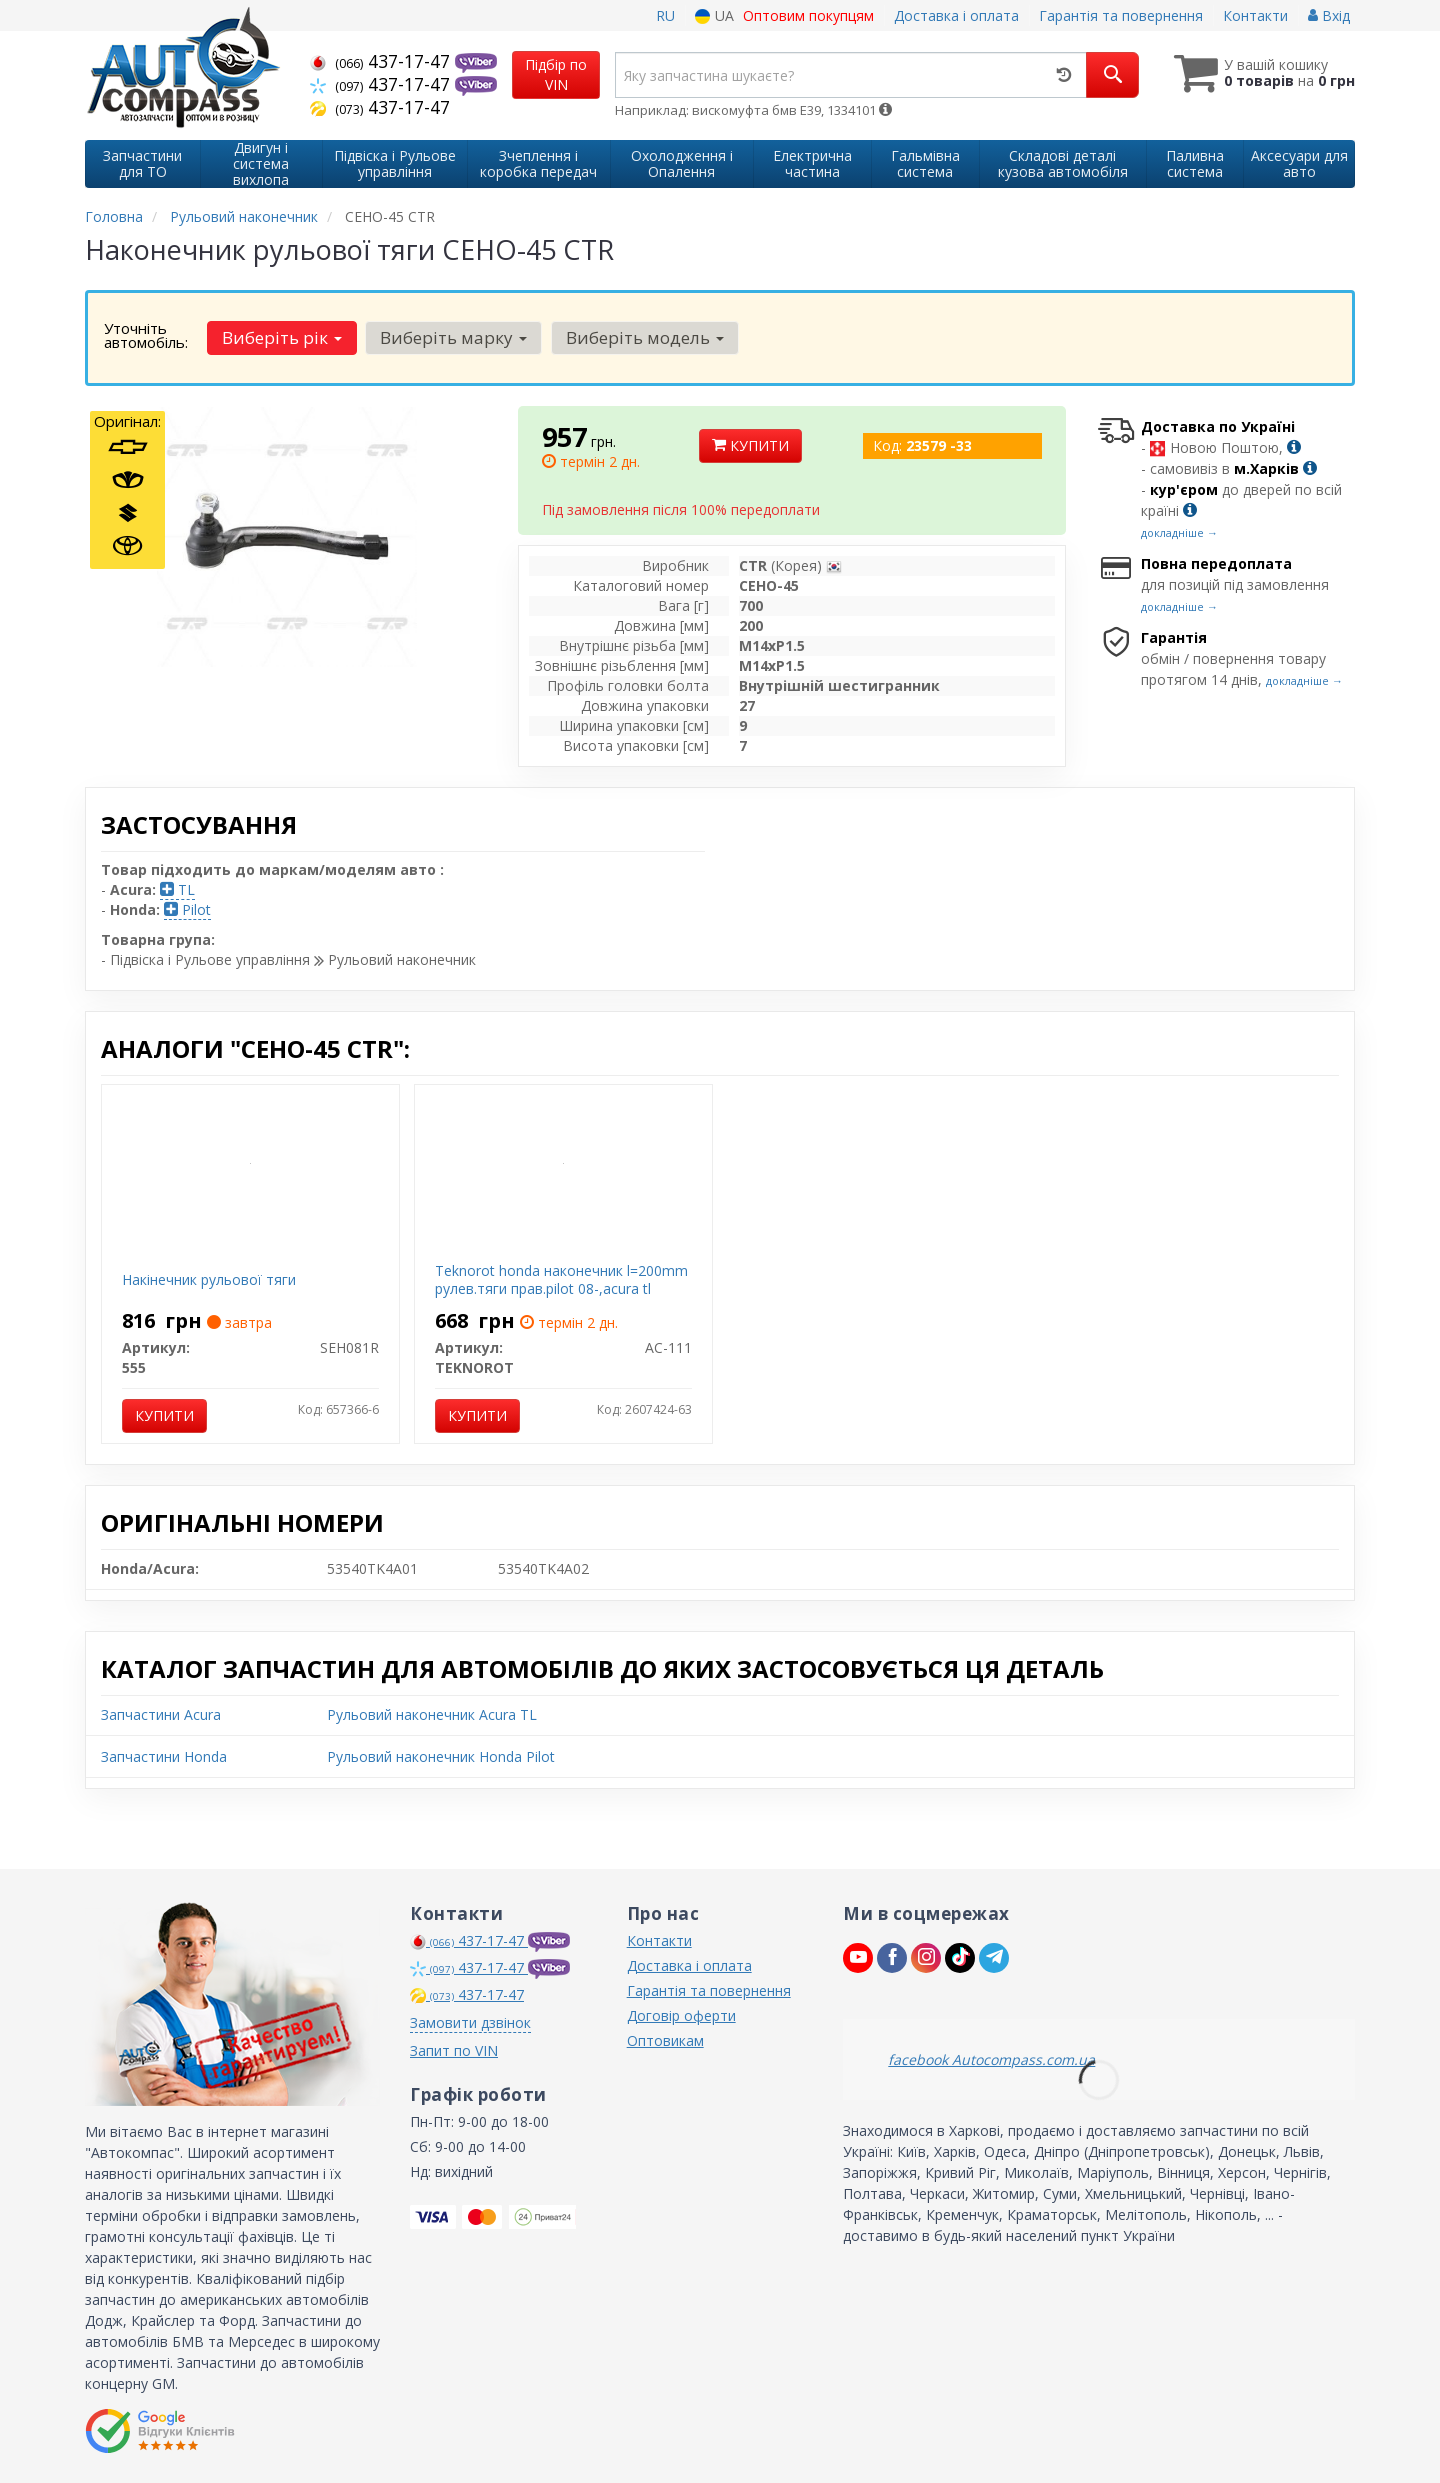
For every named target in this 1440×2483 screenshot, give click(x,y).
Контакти (1255, 15)
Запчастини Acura (161, 1714)
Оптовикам (665, 2040)
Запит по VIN (454, 2050)
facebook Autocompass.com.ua (991, 2059)
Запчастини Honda (164, 1756)
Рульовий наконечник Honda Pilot (441, 1756)
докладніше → (1179, 532)
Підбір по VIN (556, 74)
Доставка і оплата (956, 15)
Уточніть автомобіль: (146, 335)
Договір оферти (681, 2015)
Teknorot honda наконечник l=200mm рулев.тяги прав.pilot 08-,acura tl (561, 1279)
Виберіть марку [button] (453, 337)
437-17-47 (382, 61)
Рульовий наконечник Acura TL (432, 1714)
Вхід (1329, 15)
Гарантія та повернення (1121, 15)
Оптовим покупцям (808, 15)
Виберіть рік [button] (282, 337)
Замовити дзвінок (470, 2022)
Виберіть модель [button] (644, 337)
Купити (750, 445)
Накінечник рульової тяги (209, 1279)
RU (665, 15)
